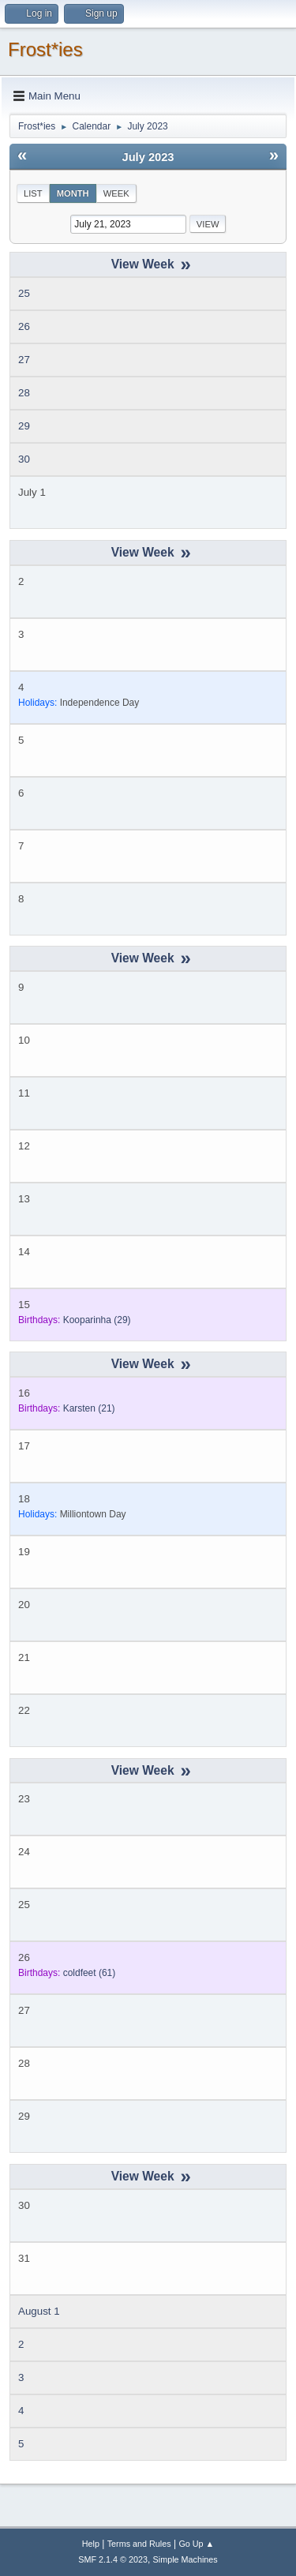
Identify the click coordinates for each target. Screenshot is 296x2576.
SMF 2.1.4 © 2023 (113, 2559)
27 (24, 360)
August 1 (39, 2311)
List (33, 193)
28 (24, 393)
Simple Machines (185, 2559)
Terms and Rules (139, 2543)
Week (116, 193)
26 (24, 326)
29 (24, 426)
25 (24, 293)
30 (24, 459)
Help (90, 2543)
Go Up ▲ (196, 2543)
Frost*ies (45, 49)
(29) (97, 1319)
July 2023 (148, 157)
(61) (89, 1972)
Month (73, 193)
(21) (89, 1408)
